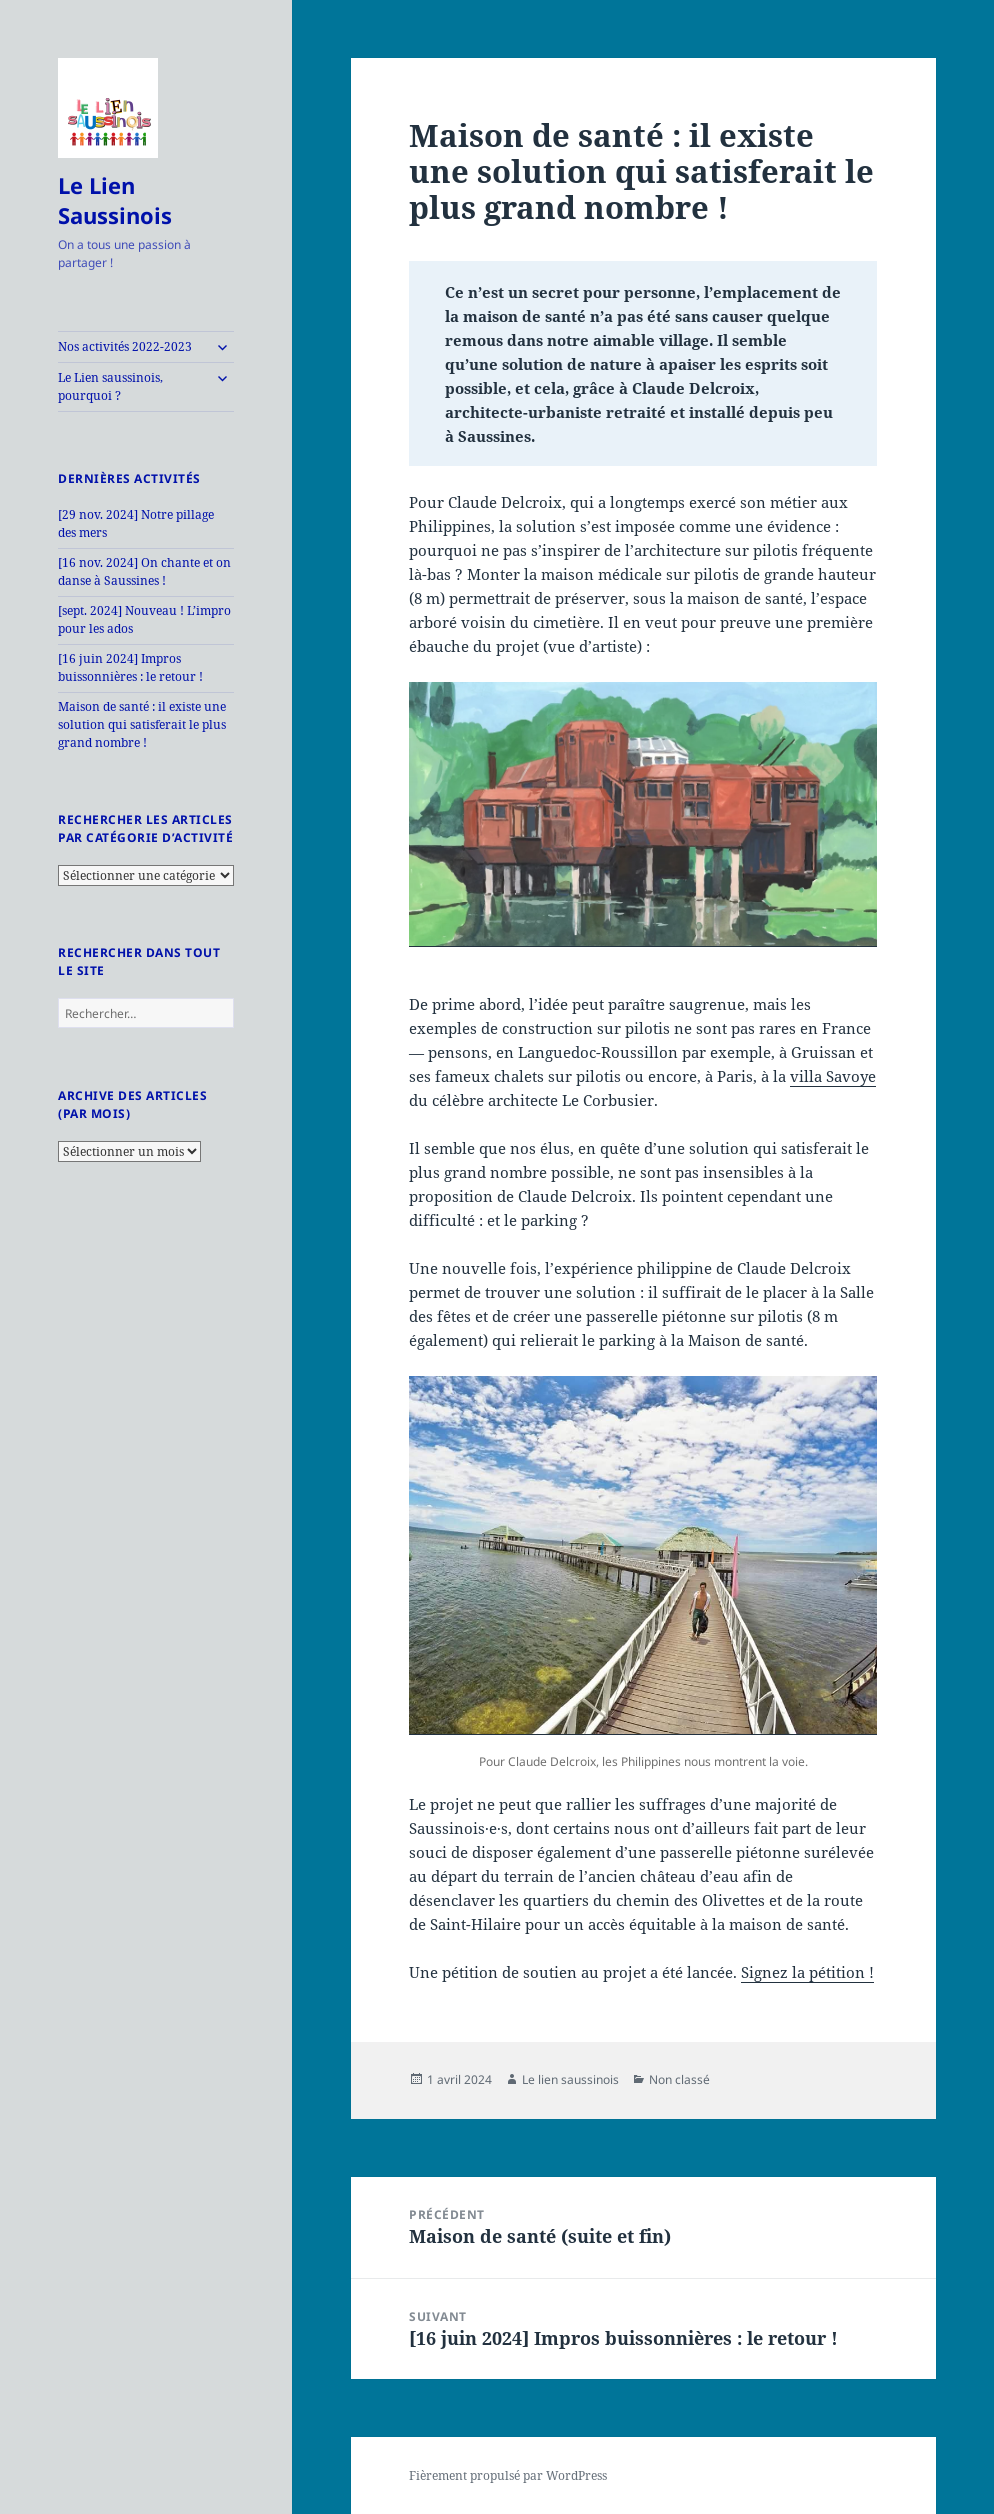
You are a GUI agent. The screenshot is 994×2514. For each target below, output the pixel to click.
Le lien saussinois (570, 2079)
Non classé (679, 2079)
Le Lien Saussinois (115, 200)
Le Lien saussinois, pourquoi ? (110, 386)
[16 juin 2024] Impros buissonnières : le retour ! (130, 667)
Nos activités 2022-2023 (125, 346)
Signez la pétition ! (807, 1972)
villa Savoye (833, 1076)
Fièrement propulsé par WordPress (508, 2475)
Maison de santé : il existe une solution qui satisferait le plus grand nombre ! (142, 724)
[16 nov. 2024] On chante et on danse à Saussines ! (144, 571)
